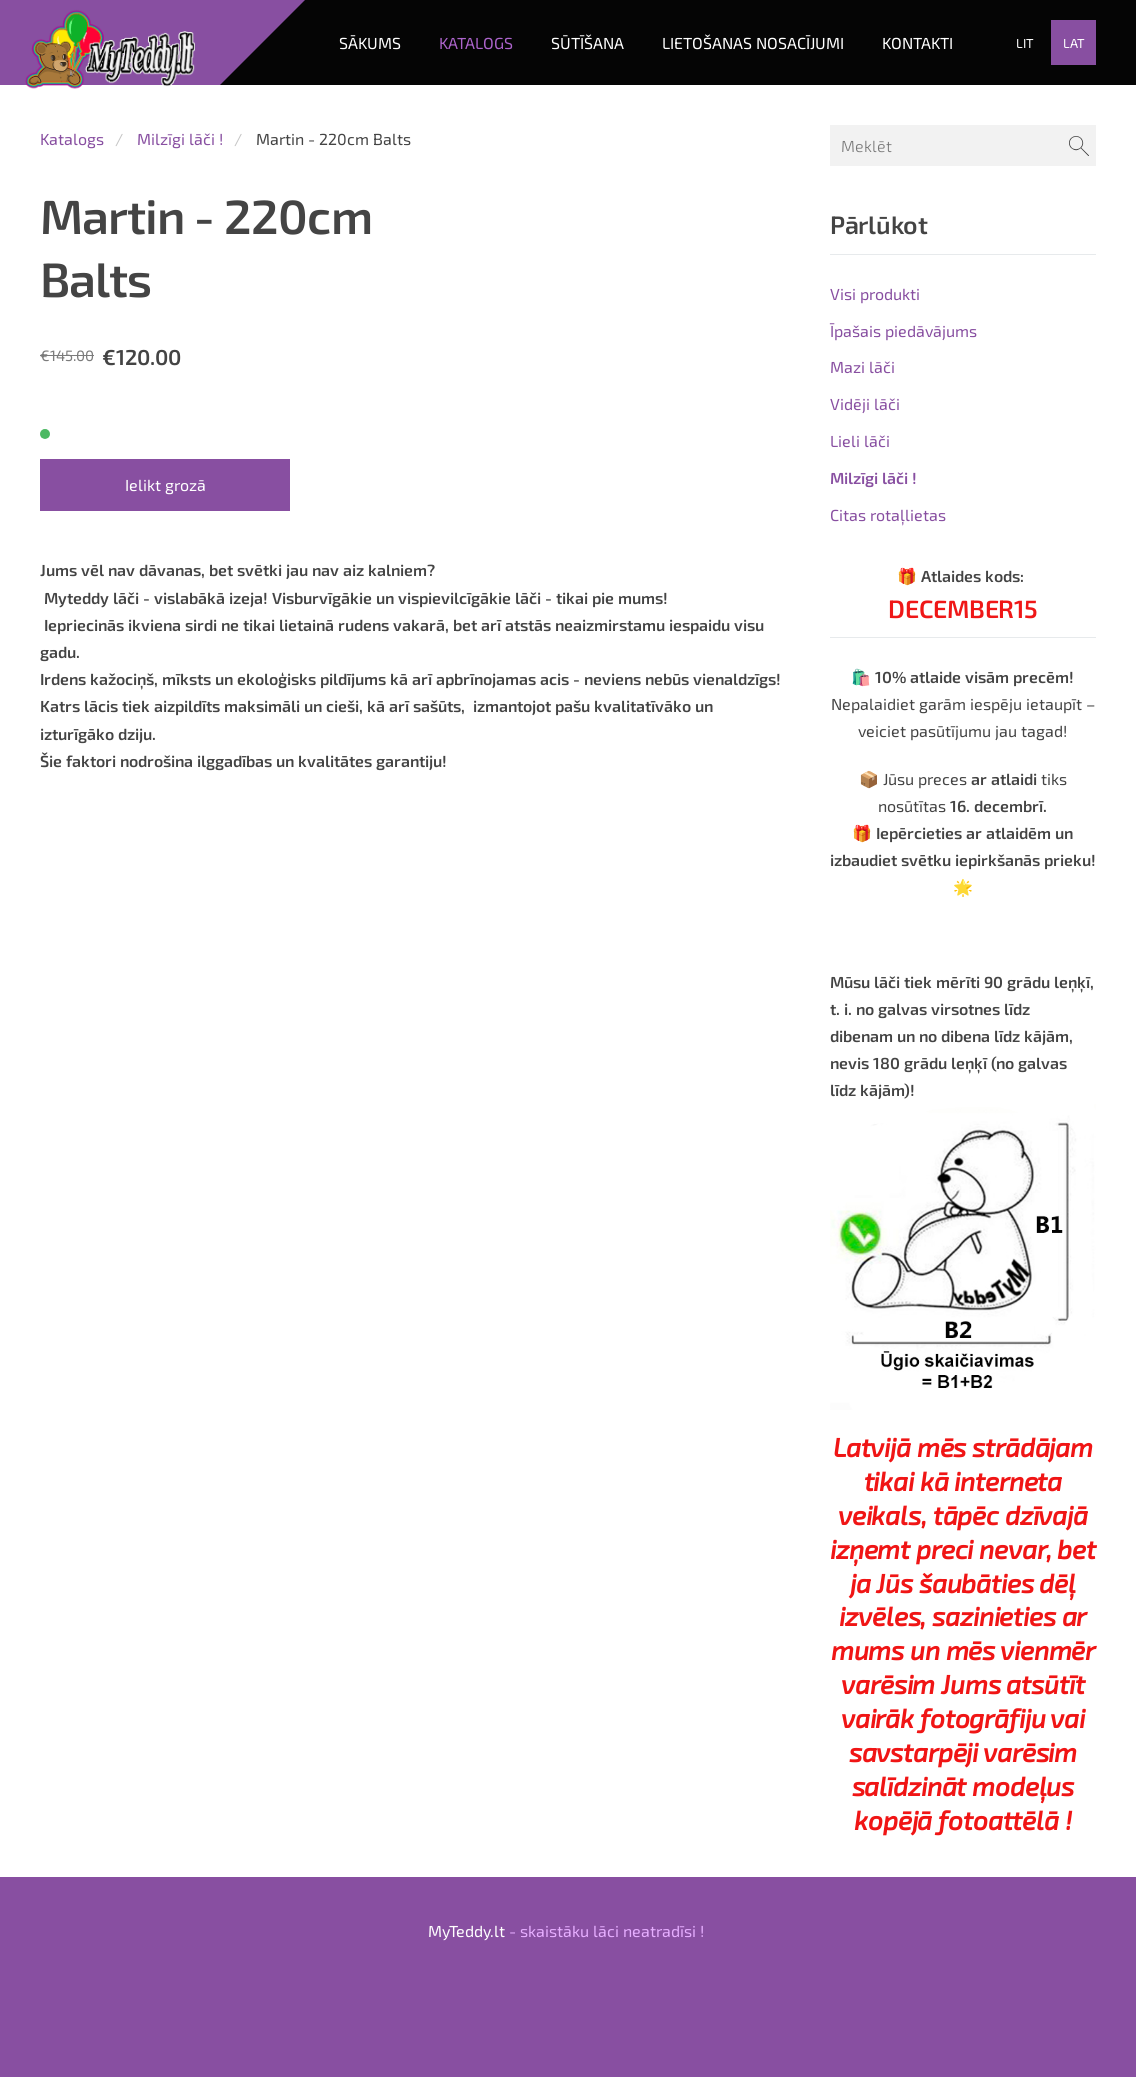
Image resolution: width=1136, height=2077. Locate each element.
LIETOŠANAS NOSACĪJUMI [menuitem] (753, 42)
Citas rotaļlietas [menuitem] (888, 514)
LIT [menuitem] (1025, 43)
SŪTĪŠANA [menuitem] (587, 42)
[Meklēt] (963, 145)
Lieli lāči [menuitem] (860, 440)
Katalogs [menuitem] (476, 42)
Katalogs (72, 138)
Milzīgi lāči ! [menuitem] (873, 477)
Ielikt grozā (165, 484)
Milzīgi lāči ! (180, 138)
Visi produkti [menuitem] (875, 293)
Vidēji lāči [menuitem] (865, 403)
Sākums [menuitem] (370, 42)
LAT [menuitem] (1074, 43)
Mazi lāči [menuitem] (862, 366)
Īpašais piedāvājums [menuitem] (903, 330)
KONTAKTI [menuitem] (917, 42)
